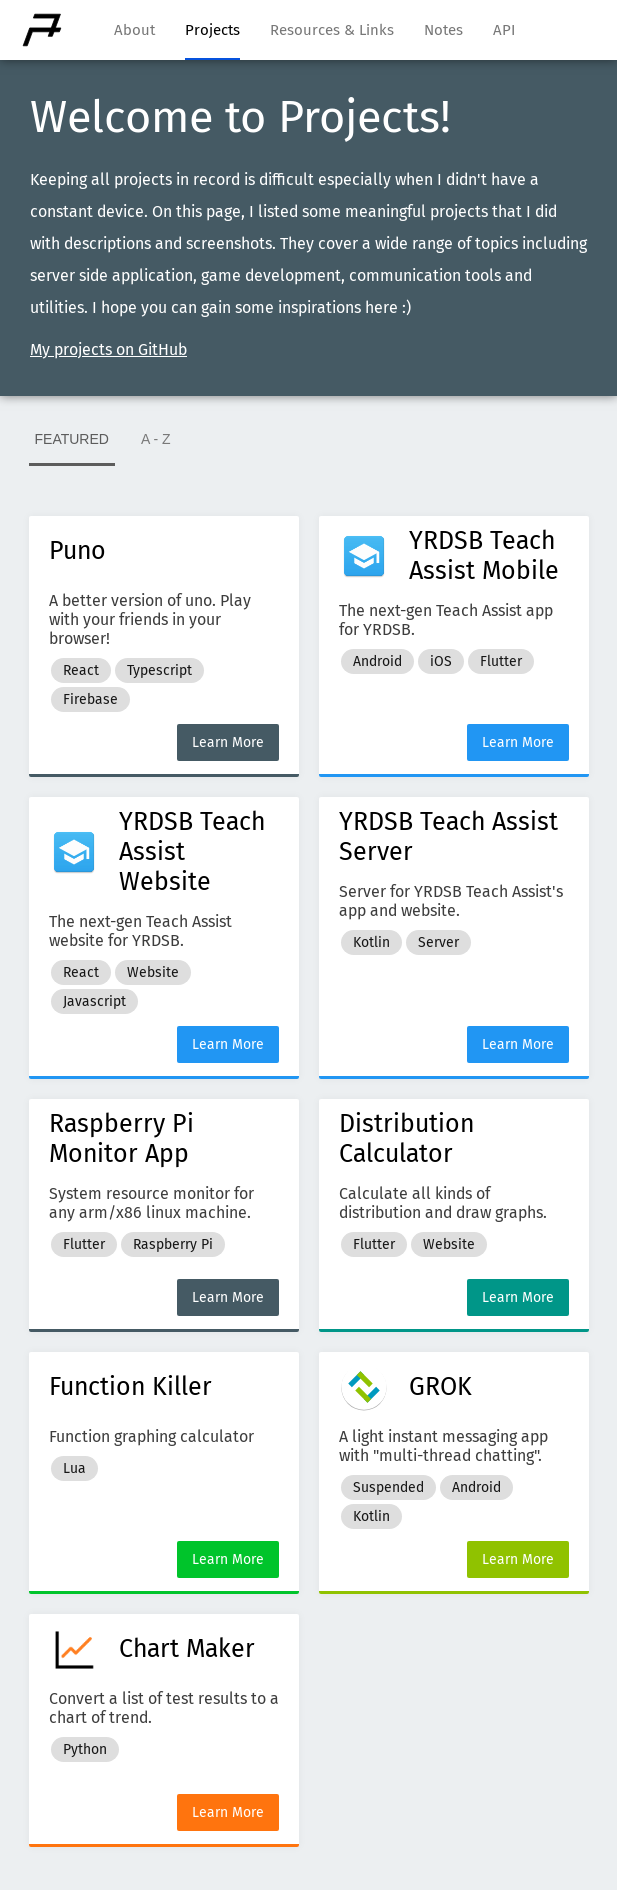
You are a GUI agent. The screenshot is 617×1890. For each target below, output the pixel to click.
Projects (212, 30)
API (504, 30)
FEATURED (72, 439)
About (134, 30)
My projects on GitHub (108, 349)
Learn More (228, 742)
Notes (443, 30)
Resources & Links (332, 30)
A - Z (156, 439)
